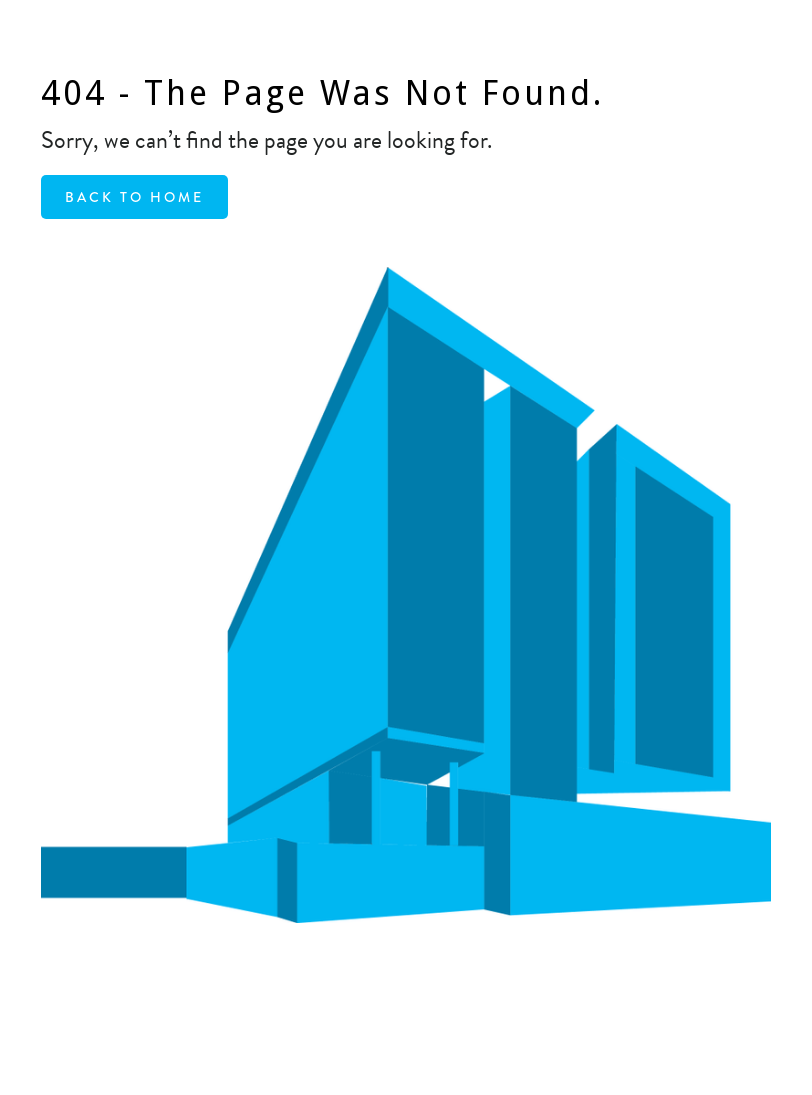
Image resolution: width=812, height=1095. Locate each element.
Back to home (134, 197)
